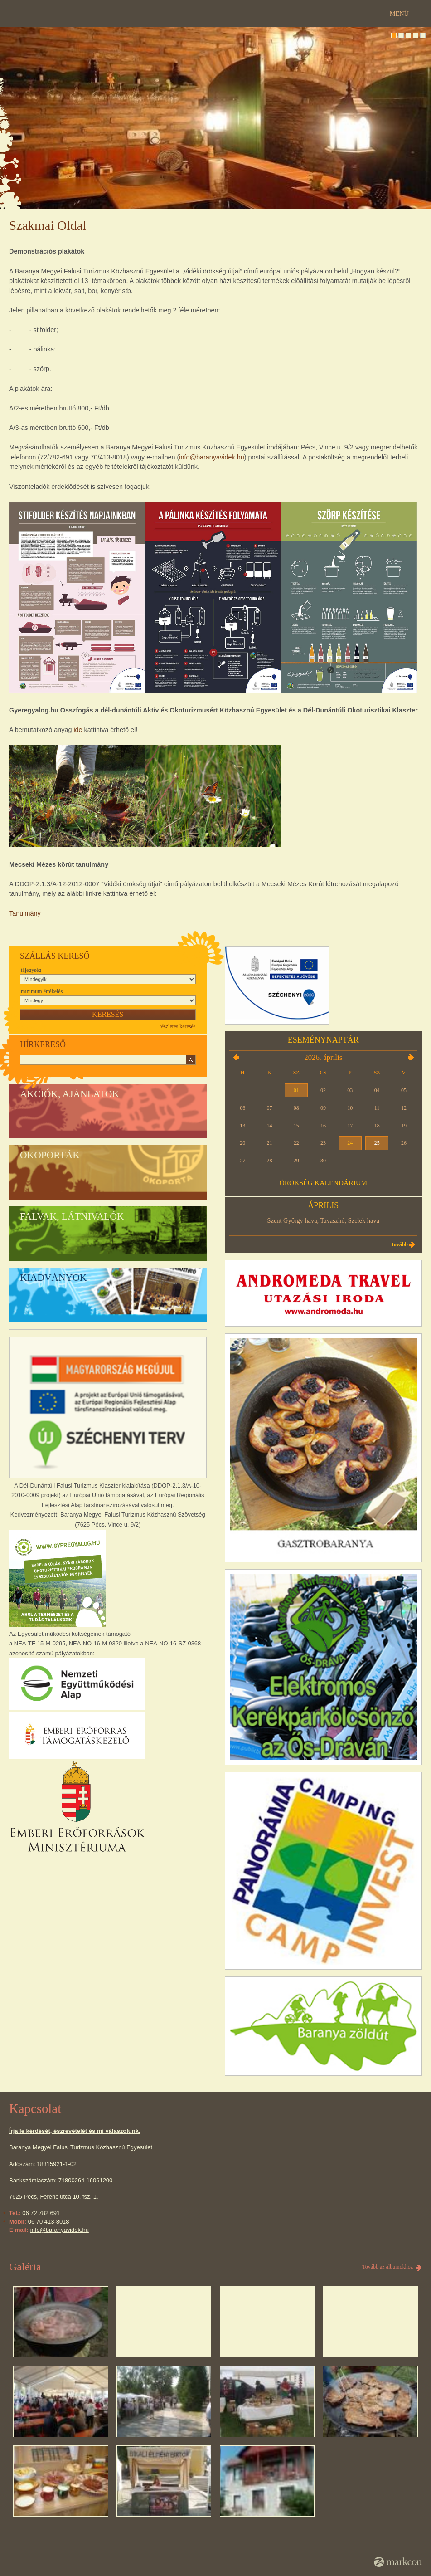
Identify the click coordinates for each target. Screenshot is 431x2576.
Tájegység (31, 970)
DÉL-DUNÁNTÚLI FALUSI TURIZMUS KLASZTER (216, 26)
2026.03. (236, 1057)
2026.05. (410, 1057)
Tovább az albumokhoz (387, 2267)
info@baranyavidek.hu (211, 457)
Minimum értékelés (42, 991)
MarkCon (398, 2562)
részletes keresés (178, 1026)
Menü (399, 13)
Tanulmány (25, 913)
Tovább (400, 1244)
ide (77, 729)
